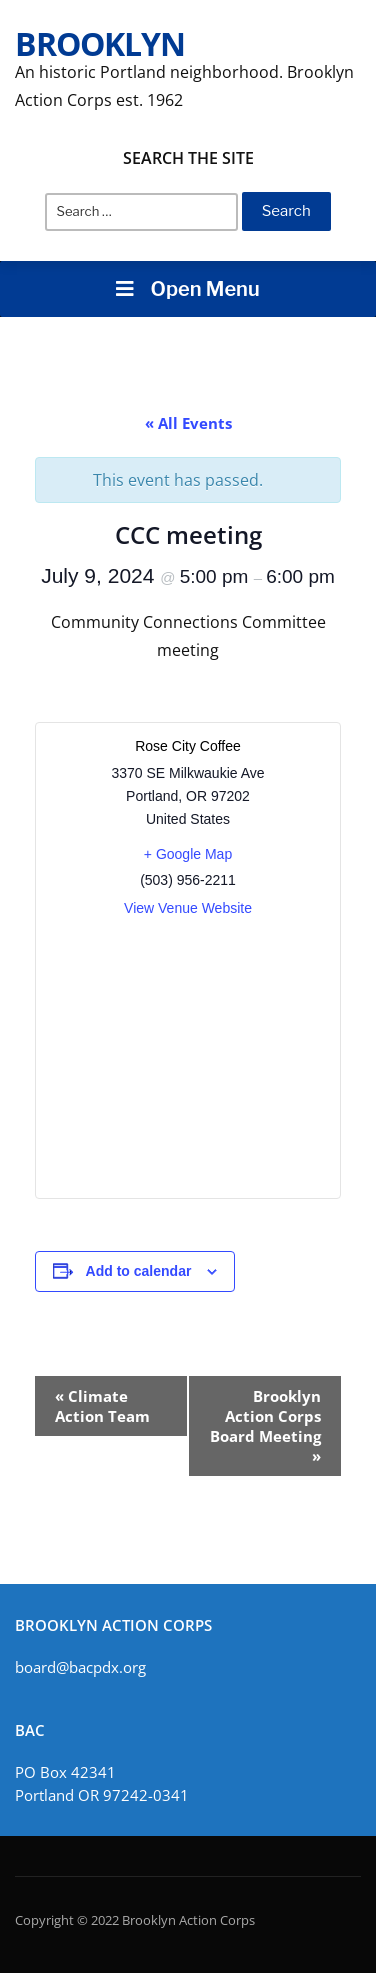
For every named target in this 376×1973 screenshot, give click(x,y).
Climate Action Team (102, 1406)
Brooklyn (100, 43)
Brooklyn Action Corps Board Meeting (265, 1426)
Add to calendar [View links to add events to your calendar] (139, 1271)
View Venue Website (188, 908)
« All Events (188, 423)
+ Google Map (188, 854)
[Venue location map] (188, 1058)
